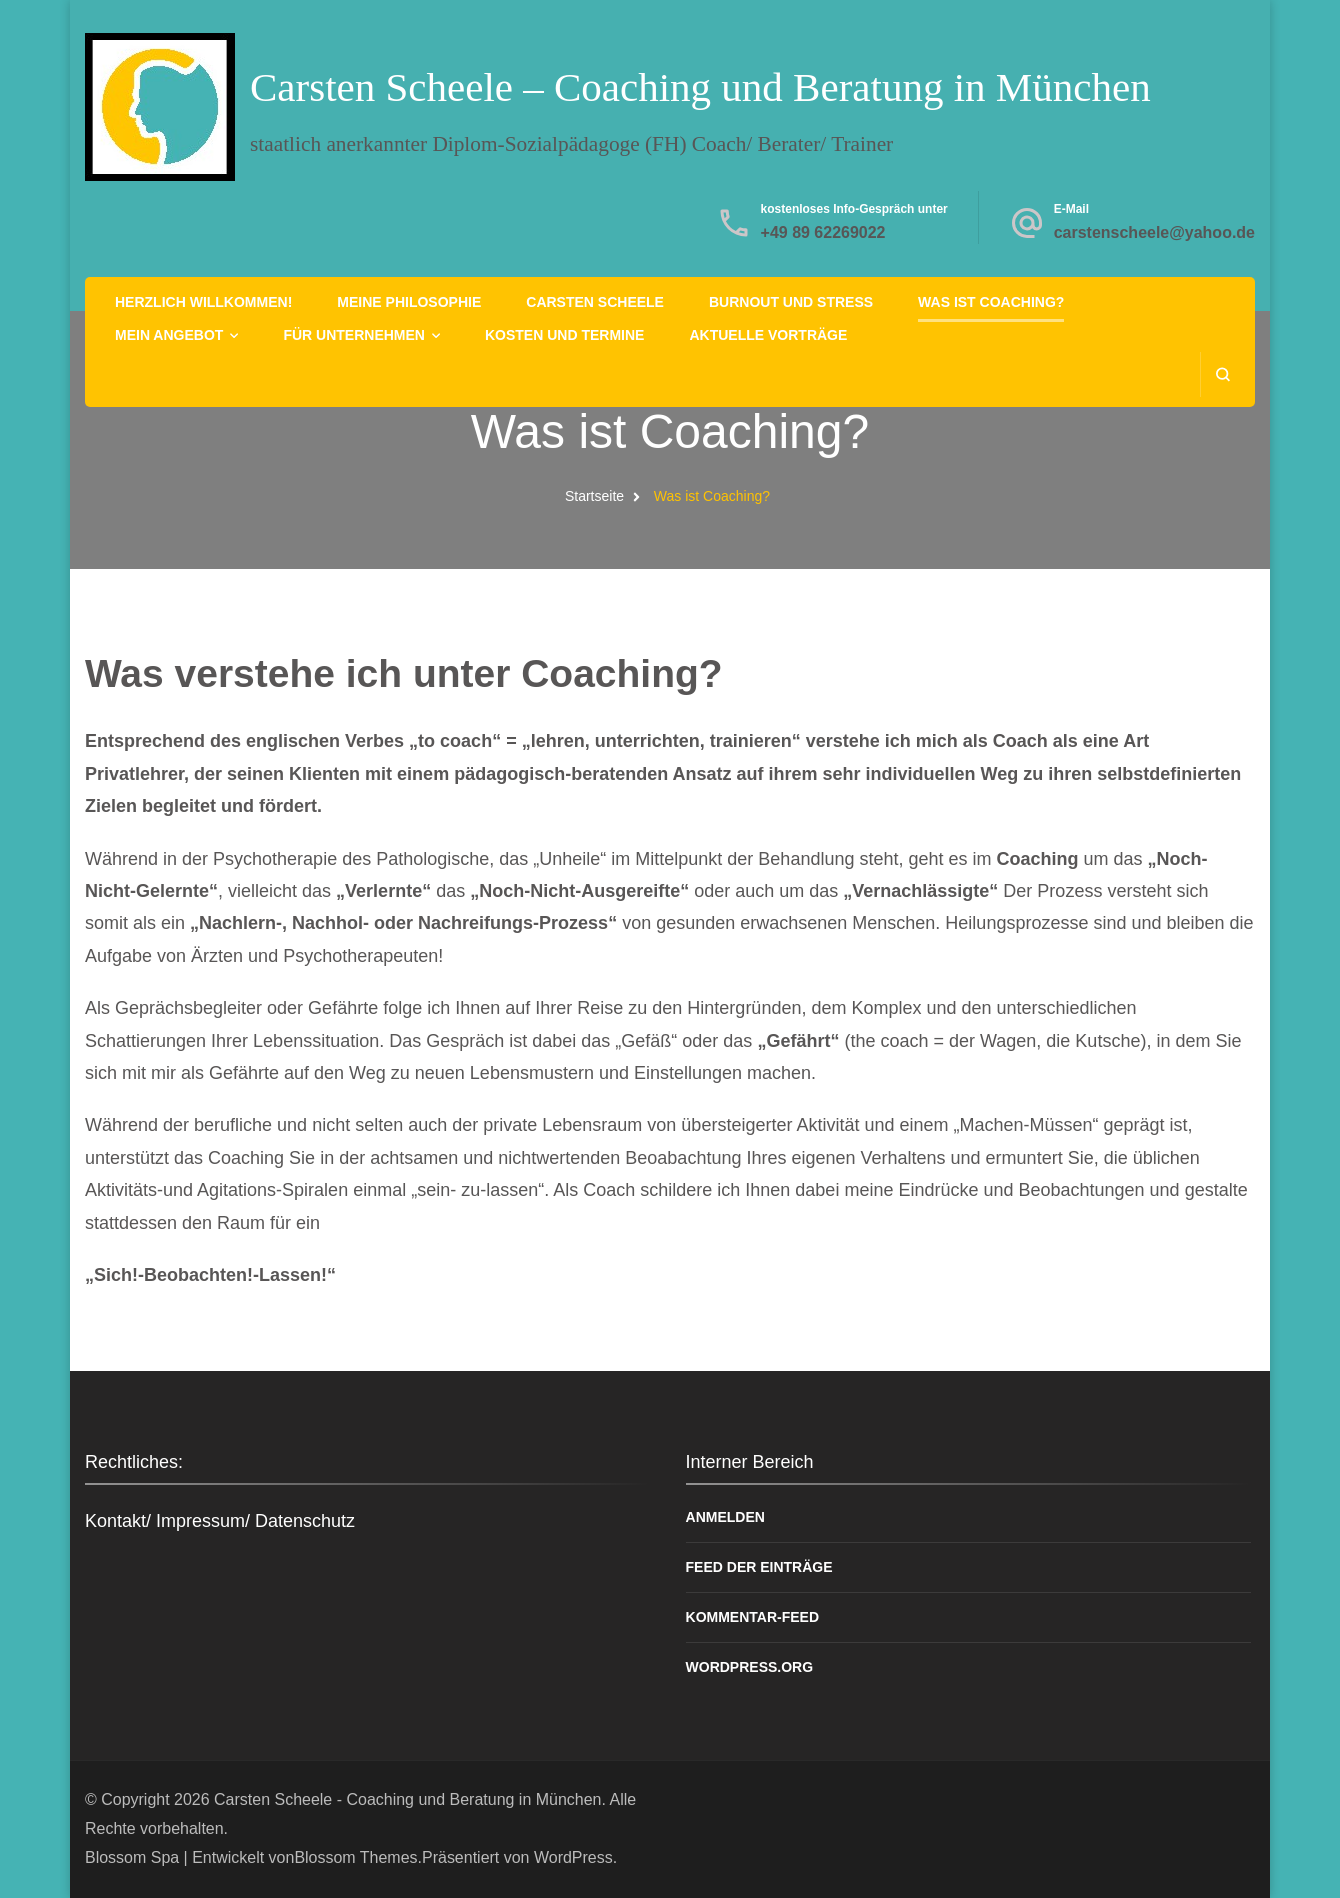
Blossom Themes (355, 1857)
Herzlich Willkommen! (203, 302)
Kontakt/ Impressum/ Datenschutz (220, 1521)
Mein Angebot (169, 335)
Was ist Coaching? (991, 302)
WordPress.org (750, 1667)
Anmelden (725, 1517)
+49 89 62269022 (823, 232)
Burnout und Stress (791, 302)
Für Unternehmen (354, 335)
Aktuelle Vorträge (768, 335)
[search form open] (1222, 374)
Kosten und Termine (564, 335)
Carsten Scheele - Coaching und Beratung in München (407, 1799)
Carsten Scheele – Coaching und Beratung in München (700, 87)
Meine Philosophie (409, 302)
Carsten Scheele (595, 302)
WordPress (573, 1857)
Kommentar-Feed (753, 1617)
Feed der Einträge (759, 1567)
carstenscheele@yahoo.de (1154, 232)
